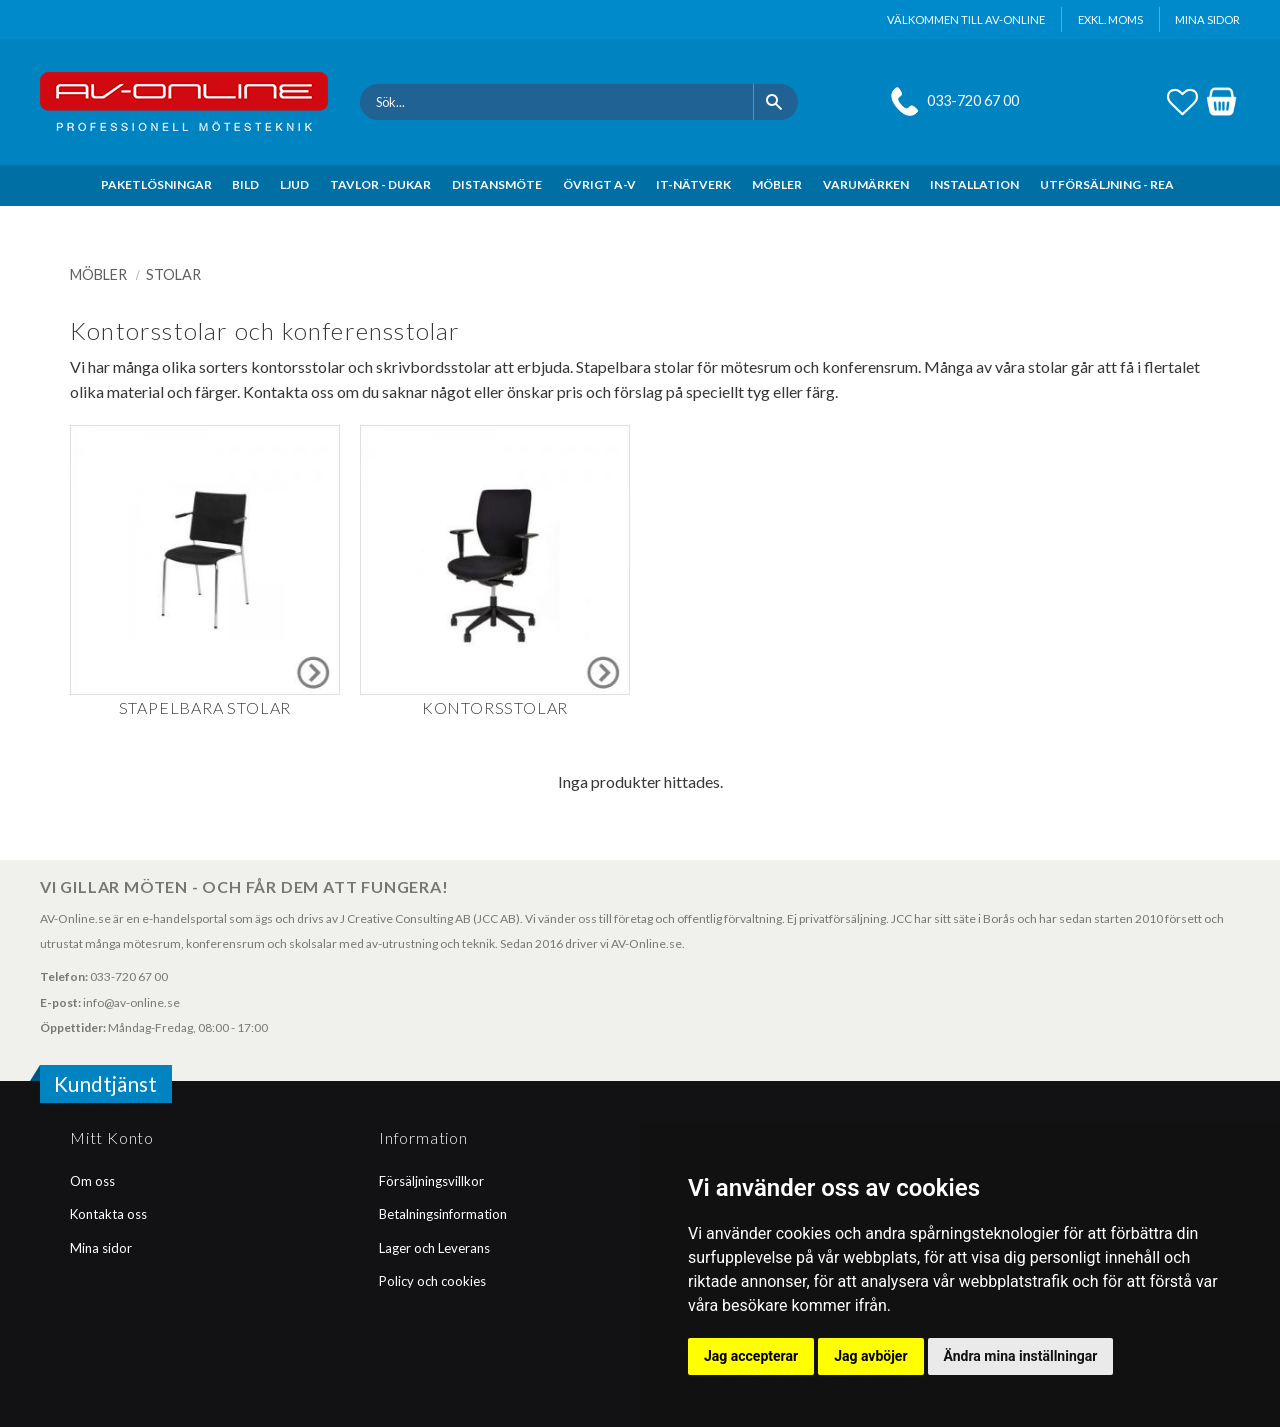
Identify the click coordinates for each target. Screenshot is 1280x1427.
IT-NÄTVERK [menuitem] (693, 184)
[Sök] (775, 102)
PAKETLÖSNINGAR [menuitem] (156, 184)
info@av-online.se (131, 1002)
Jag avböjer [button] (870, 1356)
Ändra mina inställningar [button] (1021, 1356)
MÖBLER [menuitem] (777, 184)
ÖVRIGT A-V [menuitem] (599, 184)
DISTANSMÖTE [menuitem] (497, 184)
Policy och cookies (432, 1281)
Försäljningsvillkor (431, 1181)
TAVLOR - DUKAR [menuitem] (380, 184)
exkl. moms (1110, 19)
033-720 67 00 (973, 100)
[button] (1182, 99)
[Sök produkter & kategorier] (556, 102)
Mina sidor (101, 1248)
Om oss (92, 1181)
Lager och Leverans (434, 1248)
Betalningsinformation (443, 1214)
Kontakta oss (108, 1214)
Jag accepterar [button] (751, 1356)
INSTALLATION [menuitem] (974, 184)
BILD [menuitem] (245, 184)
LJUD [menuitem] (294, 184)
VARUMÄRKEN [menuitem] (866, 184)
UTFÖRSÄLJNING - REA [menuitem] (1107, 184)
